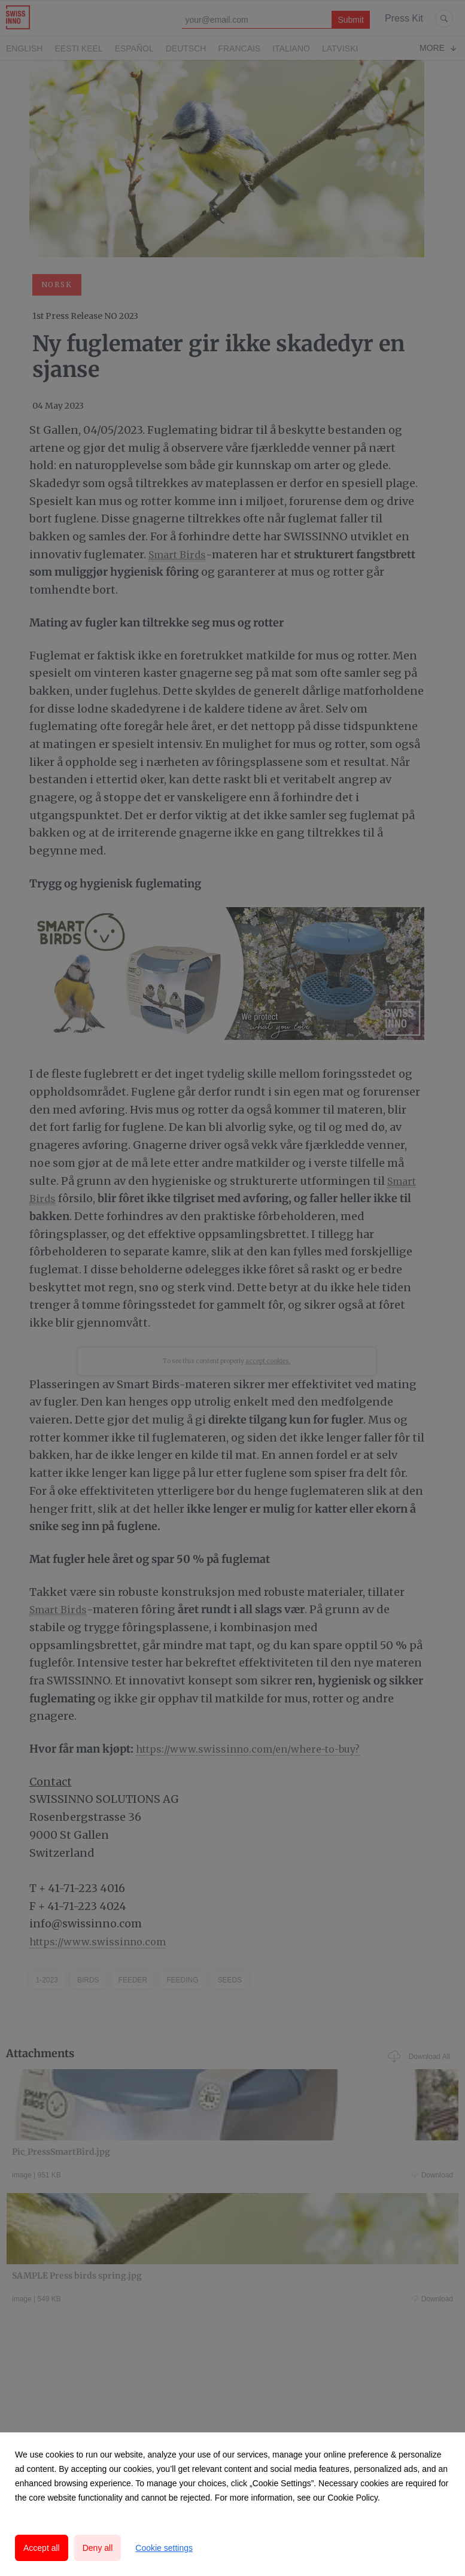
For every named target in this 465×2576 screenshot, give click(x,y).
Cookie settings (164, 2548)
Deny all (98, 2548)
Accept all (41, 2548)
